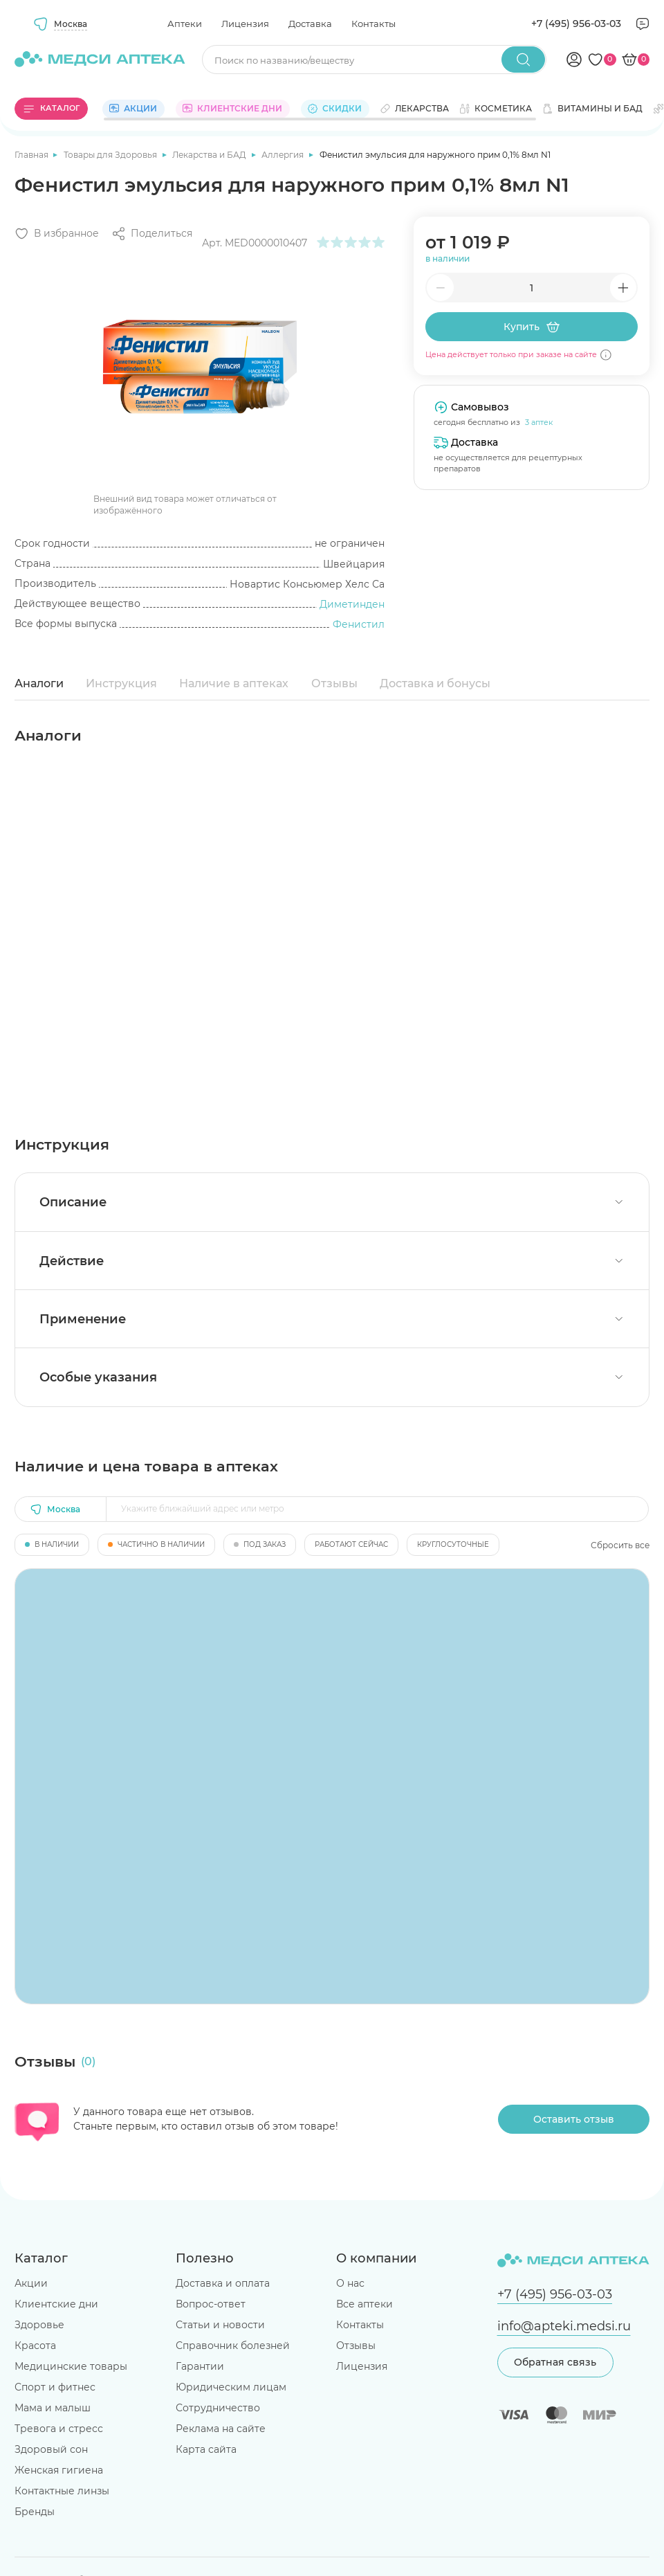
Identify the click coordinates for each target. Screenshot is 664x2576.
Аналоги (39, 683)
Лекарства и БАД (210, 154)
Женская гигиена (59, 2470)
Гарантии (200, 2366)
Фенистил (359, 624)
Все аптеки (364, 2304)
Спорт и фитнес (55, 2387)
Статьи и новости (220, 2325)
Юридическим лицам (231, 2387)
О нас (350, 2283)
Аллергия (283, 154)
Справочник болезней (233, 2345)
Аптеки (184, 23)
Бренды (35, 2511)
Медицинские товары (71, 2366)
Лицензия (245, 23)
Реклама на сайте (221, 2428)
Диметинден (352, 604)
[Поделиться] (151, 233)
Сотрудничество (218, 2408)
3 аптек (539, 422)
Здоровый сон (51, 2449)
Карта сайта (206, 2449)
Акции (31, 2283)
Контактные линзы (62, 2491)
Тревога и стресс (59, 2428)
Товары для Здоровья (111, 154)
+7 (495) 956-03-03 (576, 23)
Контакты (373, 23)
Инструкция (121, 683)
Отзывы (334, 683)
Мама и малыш (53, 2408)
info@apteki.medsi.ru (564, 2326)
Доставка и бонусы (435, 683)
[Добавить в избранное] (57, 233)
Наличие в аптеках (233, 683)
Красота (35, 2345)
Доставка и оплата (223, 2283)
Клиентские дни (56, 2304)
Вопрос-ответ (211, 2304)
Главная (32, 154)
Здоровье (39, 2325)
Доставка (310, 23)
